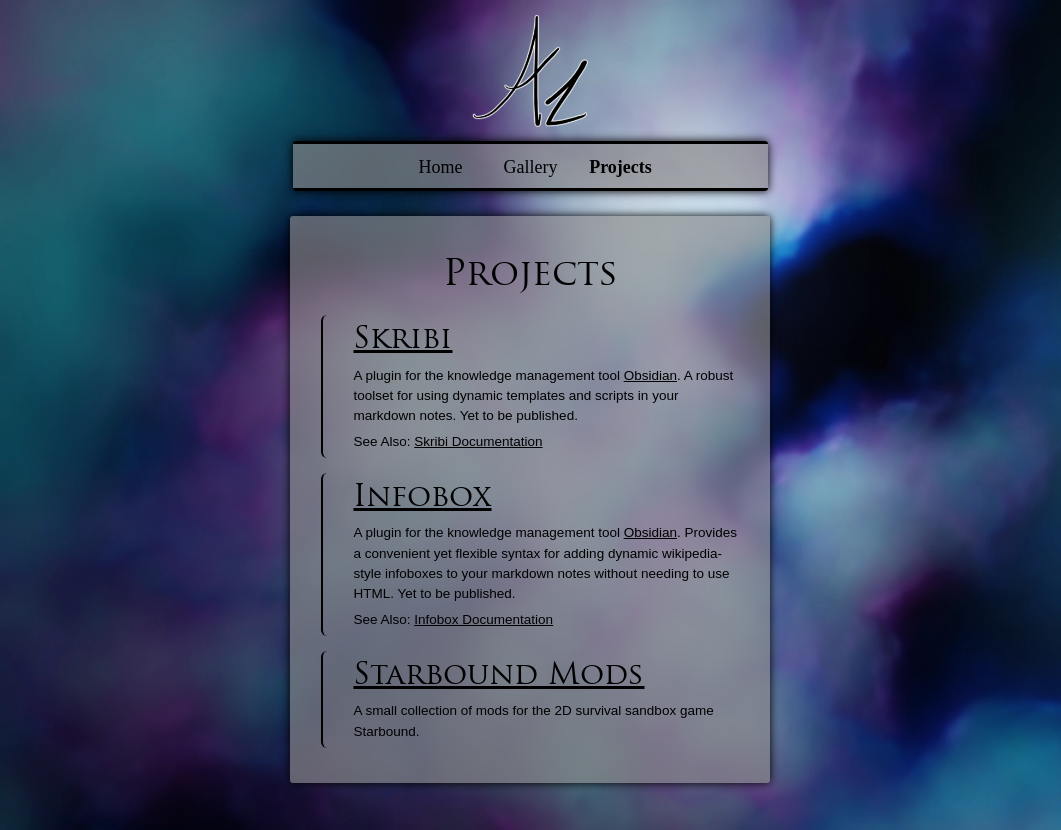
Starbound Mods (498, 673)
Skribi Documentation (478, 441)
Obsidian (650, 375)
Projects (620, 167)
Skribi (402, 337)
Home (441, 167)
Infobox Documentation (483, 619)
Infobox (422, 495)
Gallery (531, 167)
